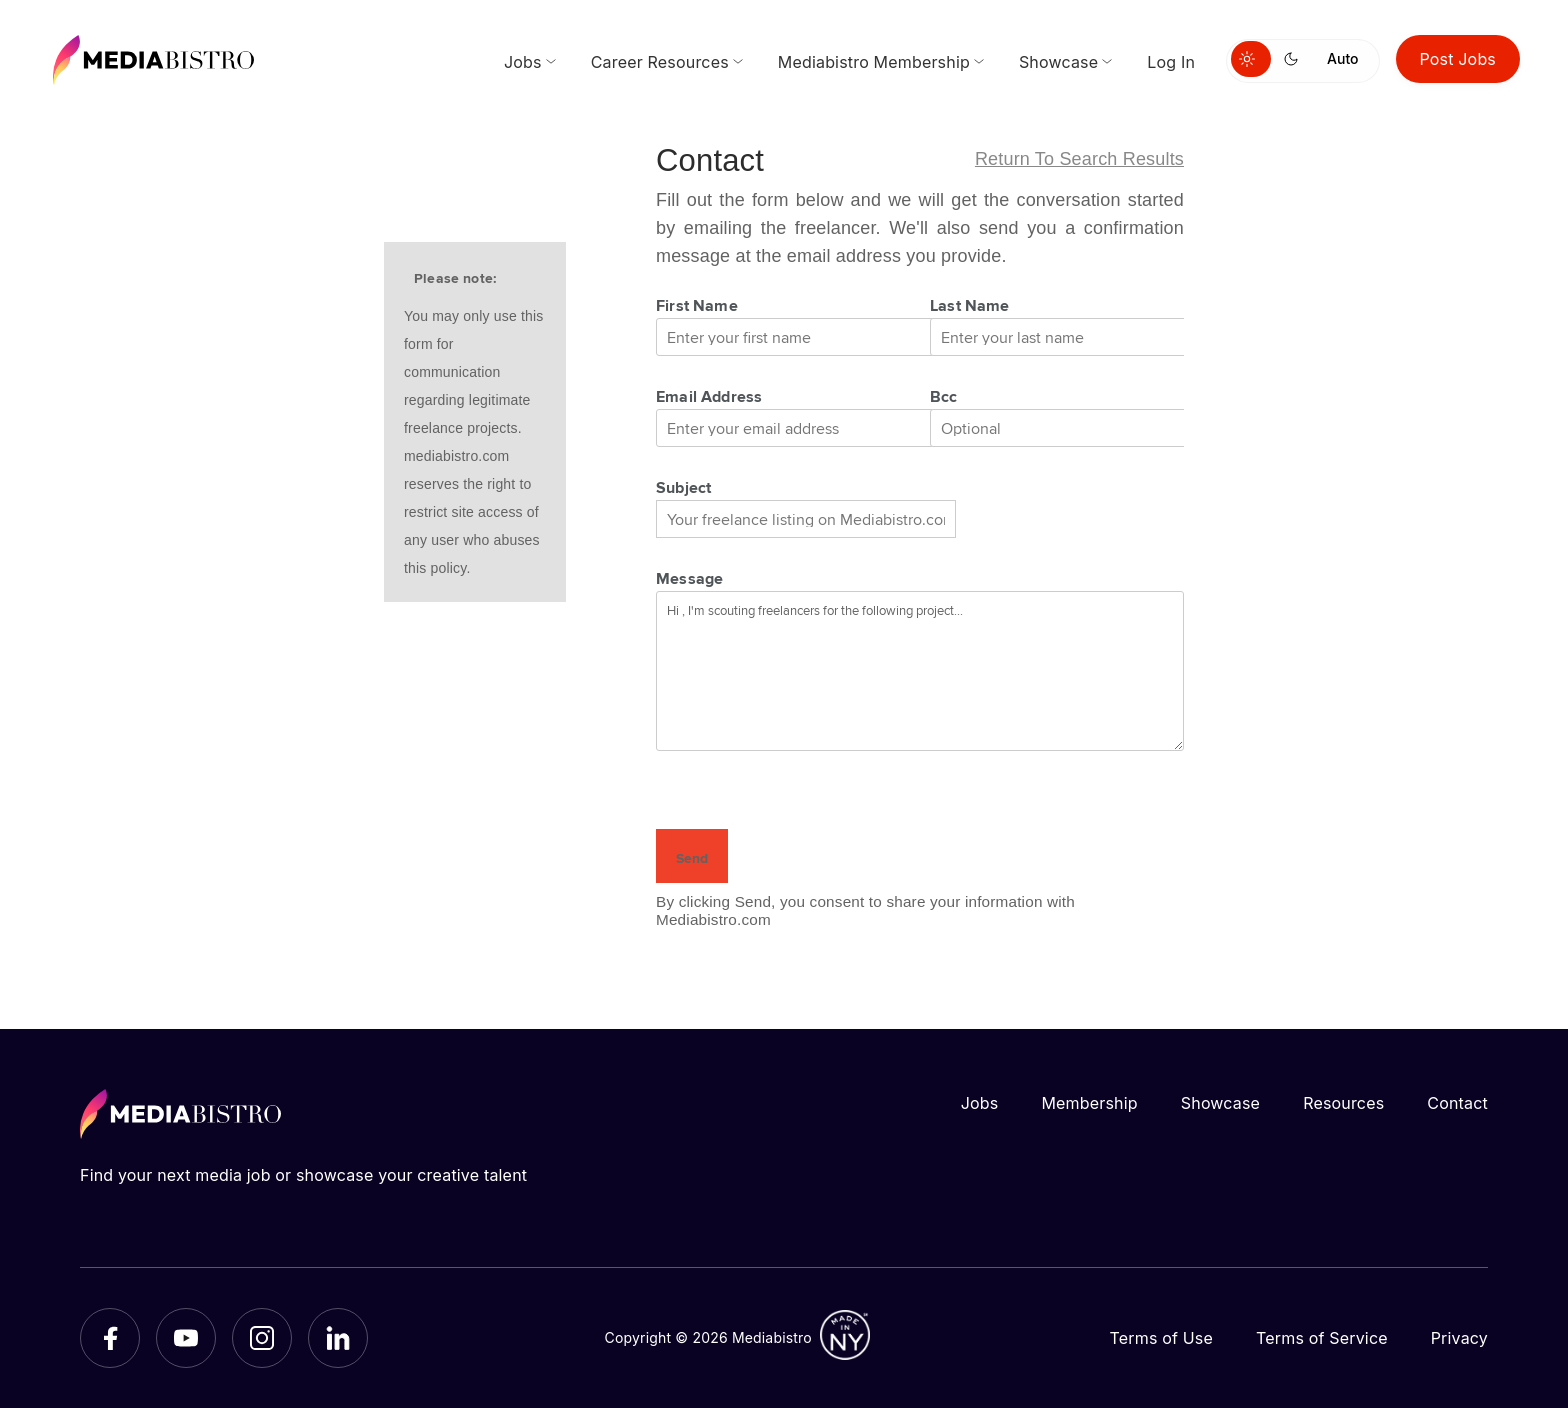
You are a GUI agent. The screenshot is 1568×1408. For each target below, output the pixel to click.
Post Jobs (1458, 59)
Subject (683, 487)
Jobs (980, 1103)
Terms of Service (1322, 1338)
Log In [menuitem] (1171, 62)
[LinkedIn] (338, 1338)
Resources (1343, 1103)
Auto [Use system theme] (1342, 58)
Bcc (944, 396)
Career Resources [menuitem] (660, 62)
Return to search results (1079, 159)
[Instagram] (262, 1338)
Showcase (1220, 1103)
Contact (1457, 1103)
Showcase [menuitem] (1058, 62)
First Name (697, 305)
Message (689, 578)
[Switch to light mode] (1251, 59)
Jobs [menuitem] (523, 62)
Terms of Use (1161, 1338)
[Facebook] (110, 1338)
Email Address (709, 396)
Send (692, 858)
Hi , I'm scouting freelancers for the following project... (920, 671)
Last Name (970, 305)
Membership (1089, 1103)
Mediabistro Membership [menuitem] (874, 62)
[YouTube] (186, 1338)
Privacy (1459, 1338)
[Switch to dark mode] (1295, 59)
